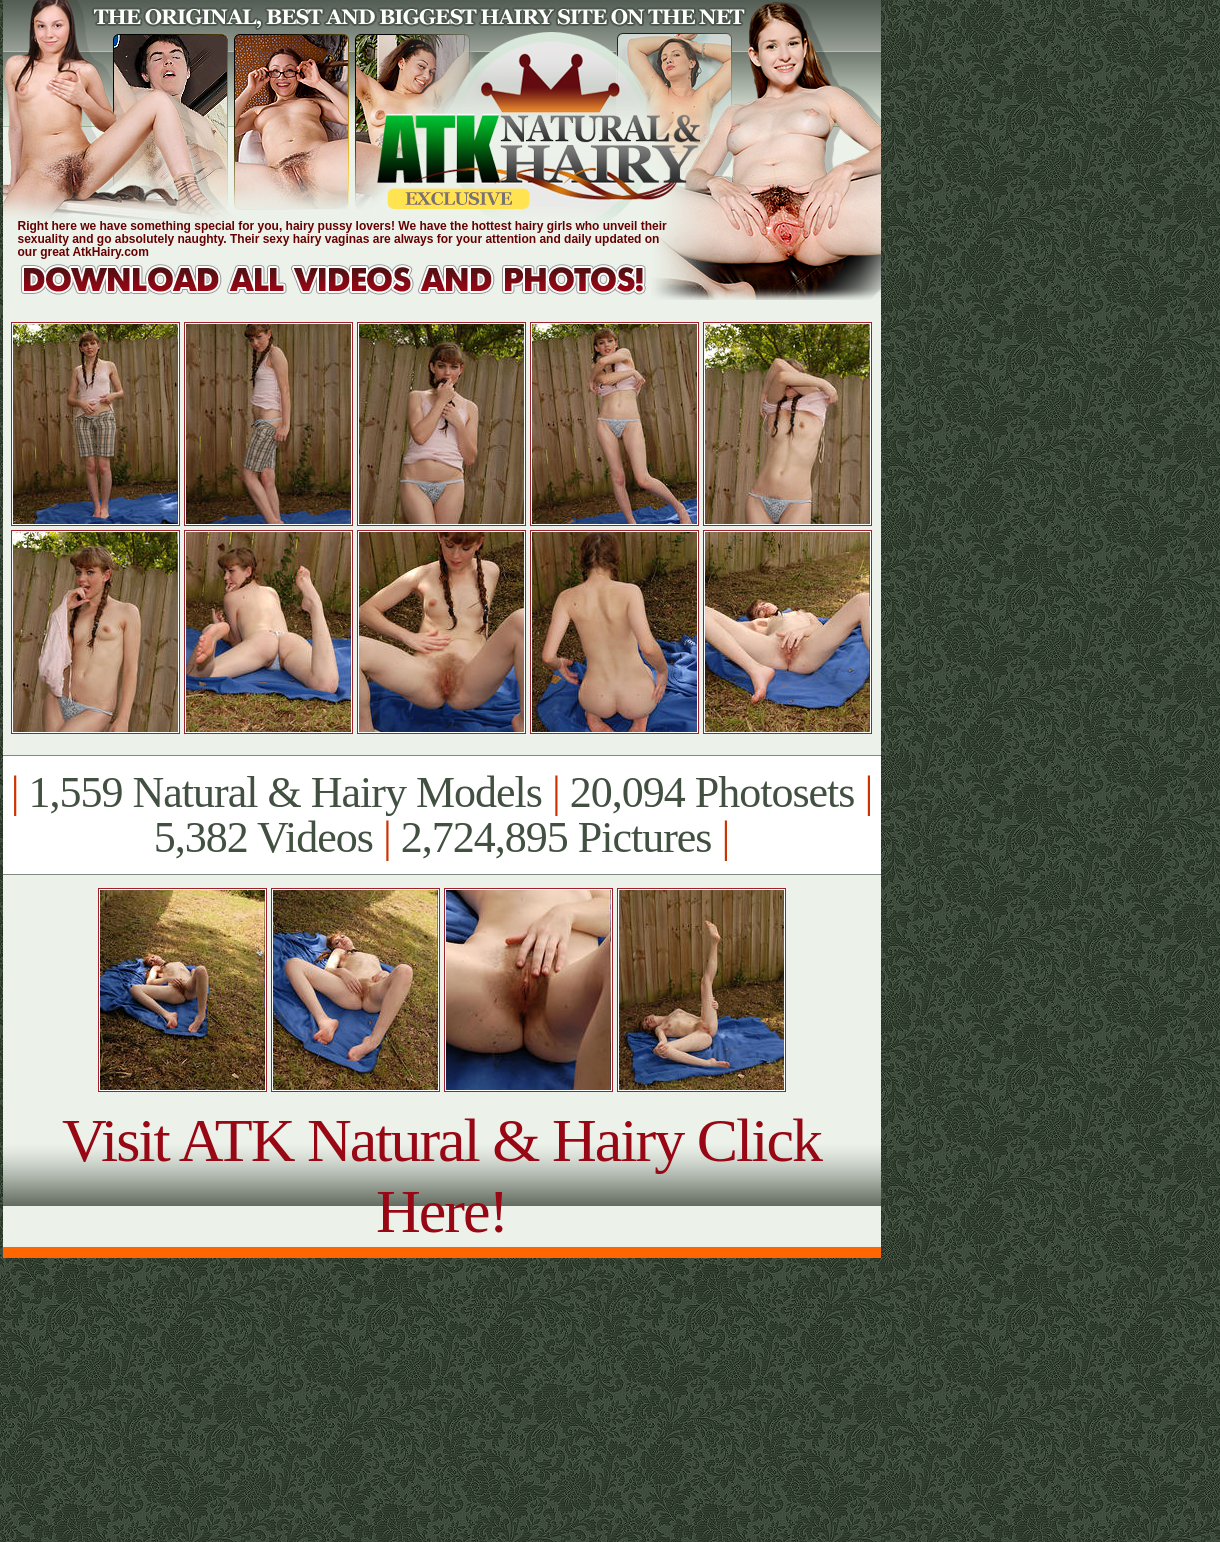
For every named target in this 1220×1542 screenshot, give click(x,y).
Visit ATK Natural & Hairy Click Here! (441, 1175)
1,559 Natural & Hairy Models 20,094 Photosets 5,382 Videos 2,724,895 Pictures (441, 815)
